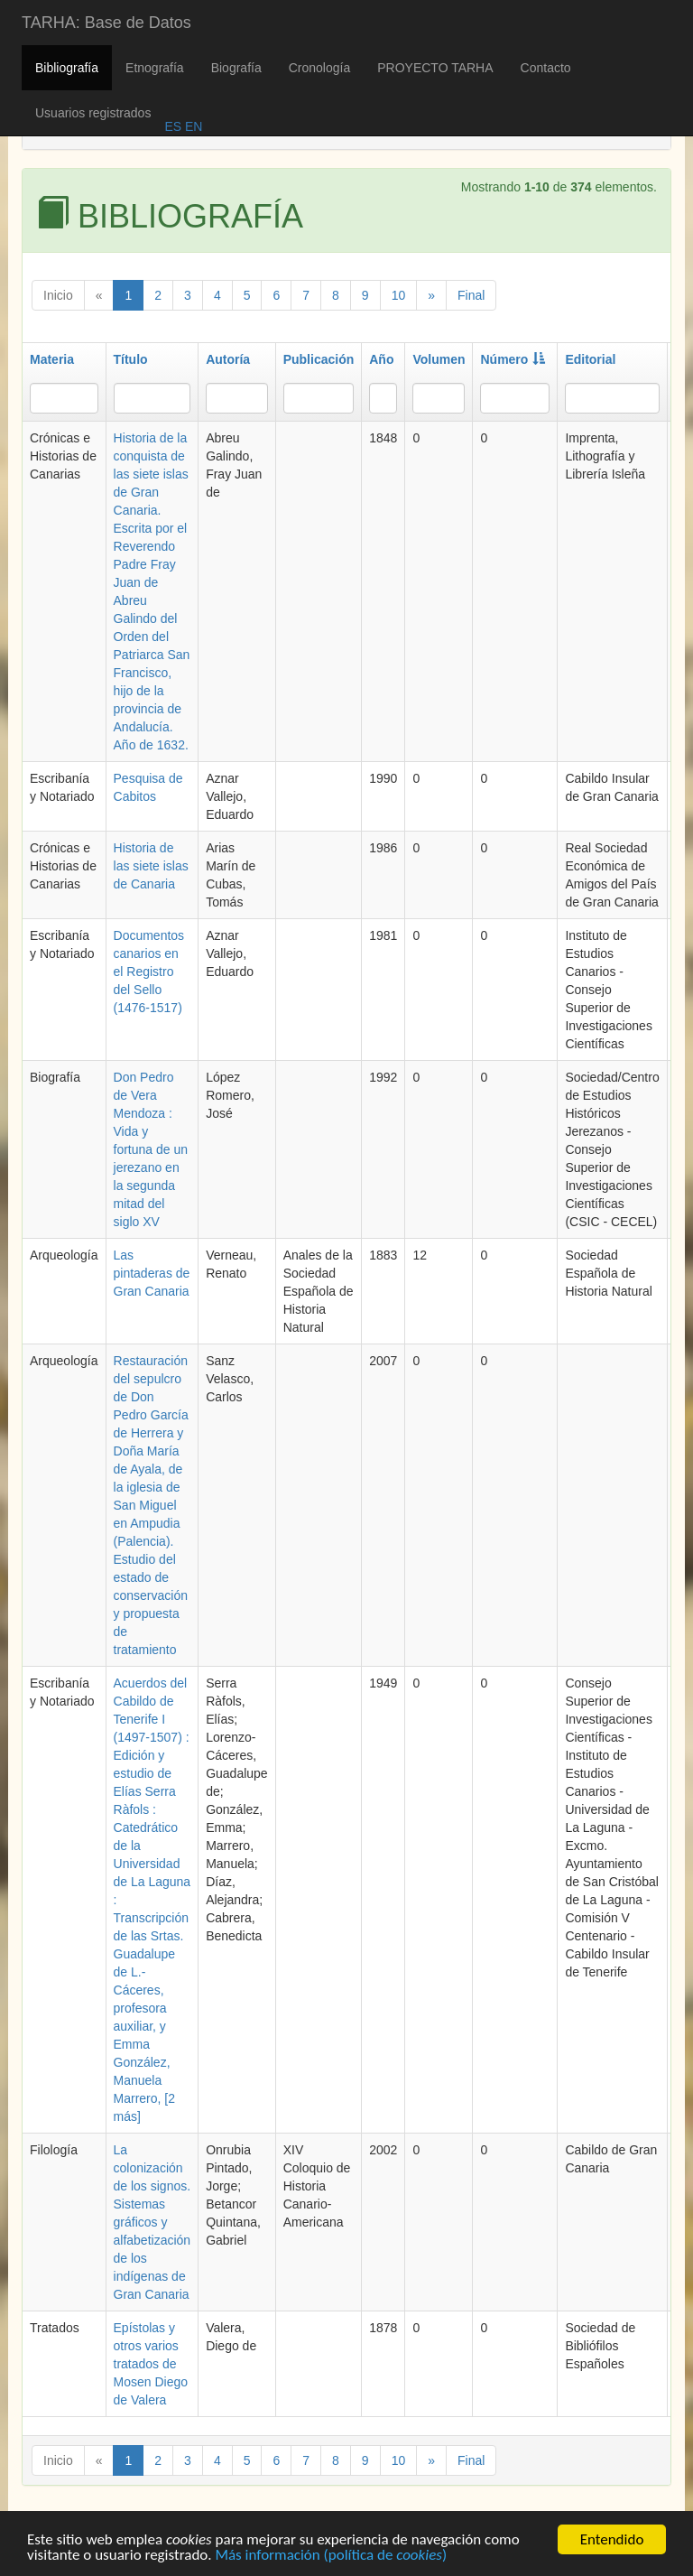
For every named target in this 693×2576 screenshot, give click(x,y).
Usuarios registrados (93, 113)
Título (131, 359)
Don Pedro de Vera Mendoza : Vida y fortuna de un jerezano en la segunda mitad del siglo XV (151, 1149)
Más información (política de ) (331, 2557)
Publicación (319, 359)
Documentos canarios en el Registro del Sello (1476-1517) (149, 971)
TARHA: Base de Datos (106, 23)
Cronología (320, 67)
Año (381, 359)
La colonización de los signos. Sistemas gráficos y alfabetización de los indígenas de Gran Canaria (152, 2222)
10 (399, 295)
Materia (52, 359)
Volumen (438, 359)
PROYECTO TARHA (435, 67)
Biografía (236, 67)
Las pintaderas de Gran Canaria (152, 1273)
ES (172, 126)
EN (191, 126)
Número (512, 359)
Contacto (546, 67)
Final (471, 295)
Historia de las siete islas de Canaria (151, 866)
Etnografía (154, 67)
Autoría (228, 359)
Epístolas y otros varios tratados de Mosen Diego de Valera (151, 2363)
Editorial (590, 359)
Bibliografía (66, 67)
